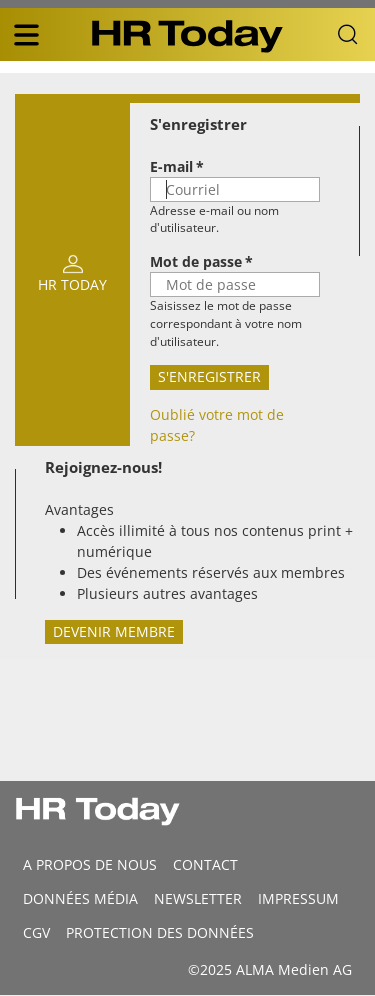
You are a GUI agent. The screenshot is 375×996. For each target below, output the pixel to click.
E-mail (171, 166)
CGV (36, 932)
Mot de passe (196, 261)
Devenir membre (114, 631)
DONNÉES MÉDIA (80, 898)
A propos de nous (90, 864)
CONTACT (205, 864)
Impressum (298, 898)
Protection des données (160, 932)
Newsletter (198, 898)
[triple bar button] (26, 35)
